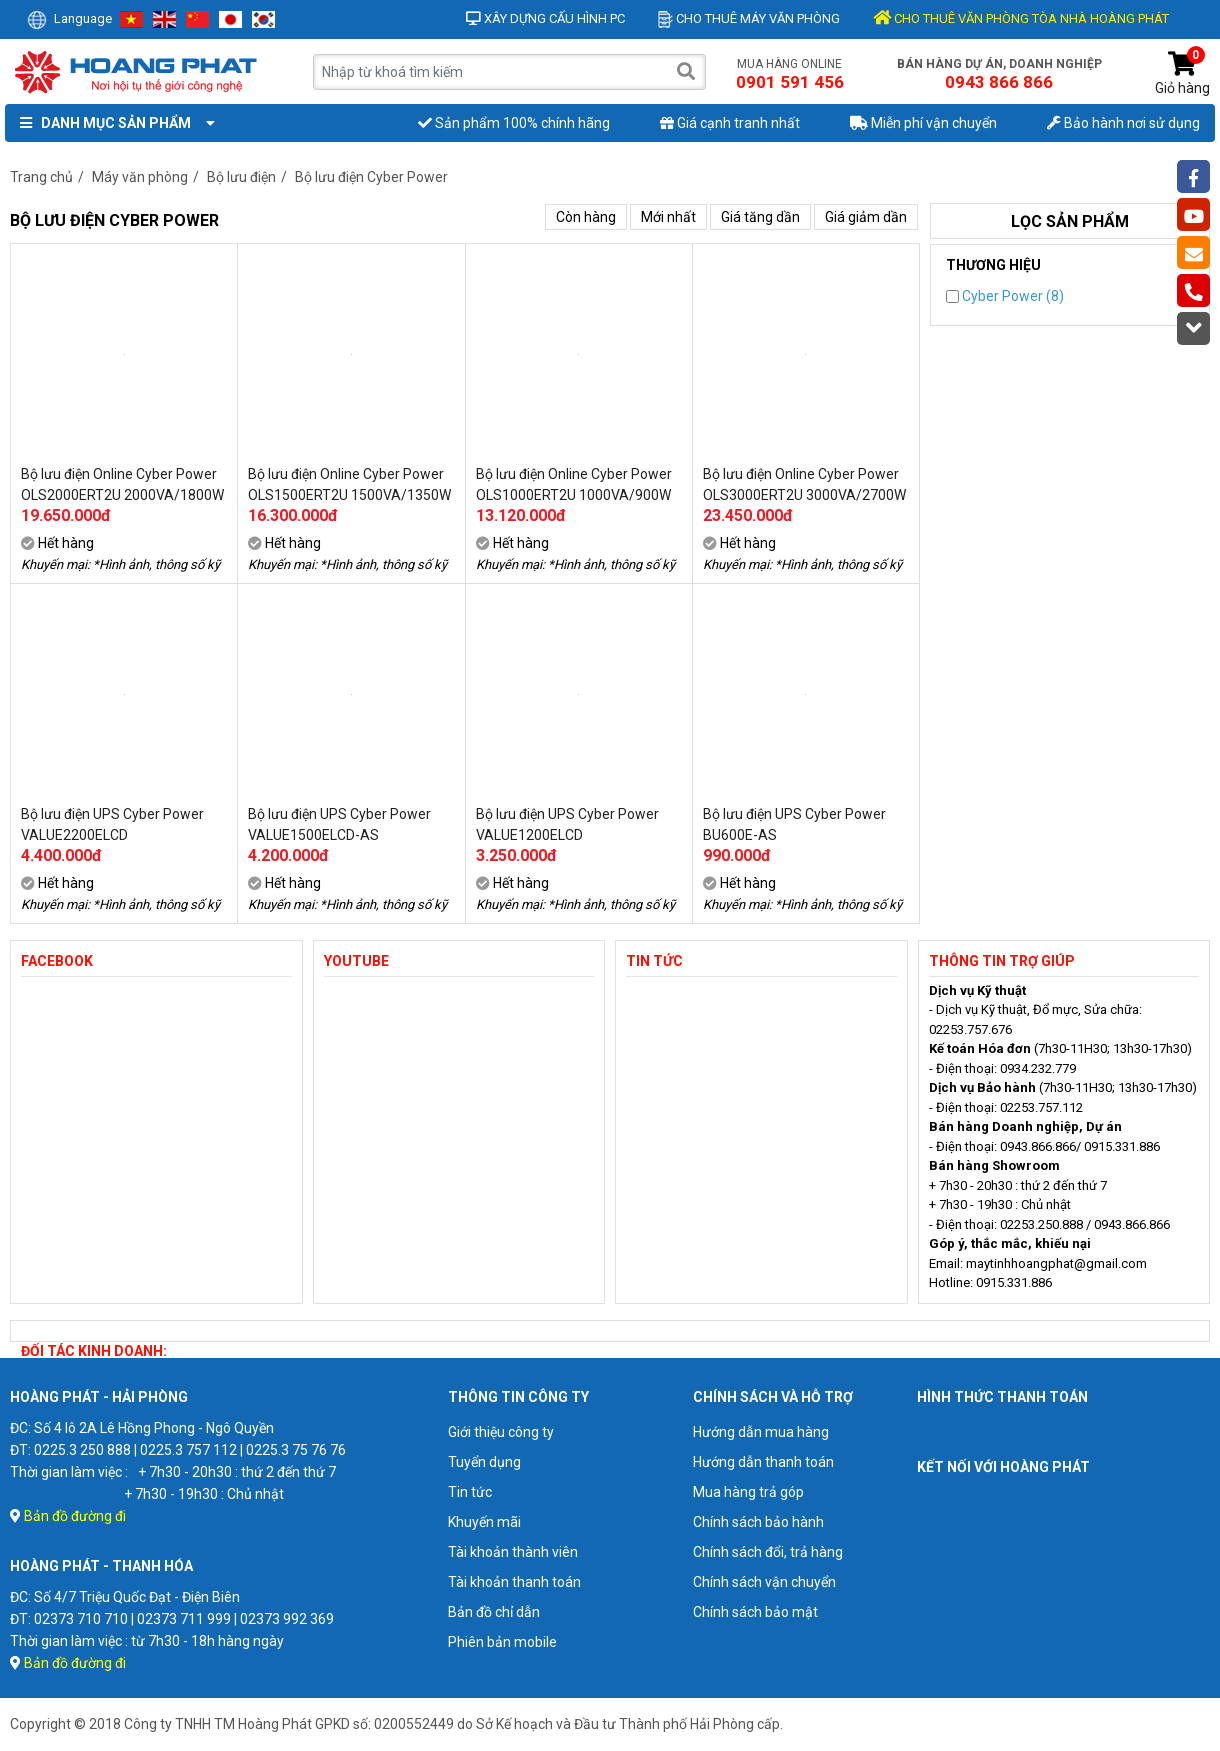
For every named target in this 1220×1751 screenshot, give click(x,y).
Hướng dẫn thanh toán (763, 1462)
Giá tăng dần (760, 217)
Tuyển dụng (484, 1462)
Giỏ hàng (1182, 73)
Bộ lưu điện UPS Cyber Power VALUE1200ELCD (567, 824)
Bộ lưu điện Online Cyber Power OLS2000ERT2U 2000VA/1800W (122, 484)
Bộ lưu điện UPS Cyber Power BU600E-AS (794, 824)
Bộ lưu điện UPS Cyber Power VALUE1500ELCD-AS (339, 824)
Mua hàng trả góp (748, 1492)
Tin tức (470, 1492)
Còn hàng (586, 217)
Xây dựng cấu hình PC (545, 18)
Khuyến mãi (484, 1522)
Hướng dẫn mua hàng (761, 1432)
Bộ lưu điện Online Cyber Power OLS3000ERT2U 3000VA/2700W (804, 484)
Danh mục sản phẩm (113, 123)
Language (69, 18)
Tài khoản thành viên (513, 1552)
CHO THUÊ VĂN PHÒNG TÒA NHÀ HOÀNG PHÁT (1021, 18)
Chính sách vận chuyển (764, 1582)
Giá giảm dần (866, 217)
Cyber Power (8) (1005, 296)
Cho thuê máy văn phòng (749, 18)
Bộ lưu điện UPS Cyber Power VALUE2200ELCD (112, 824)
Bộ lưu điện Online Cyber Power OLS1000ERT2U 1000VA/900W (574, 484)
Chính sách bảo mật (755, 1612)
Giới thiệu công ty (501, 1432)
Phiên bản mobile (502, 1642)
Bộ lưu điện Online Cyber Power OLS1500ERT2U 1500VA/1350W (349, 484)
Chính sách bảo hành (758, 1522)
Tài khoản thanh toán (514, 1582)
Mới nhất (668, 217)
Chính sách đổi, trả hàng (768, 1552)
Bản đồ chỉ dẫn (494, 1612)
